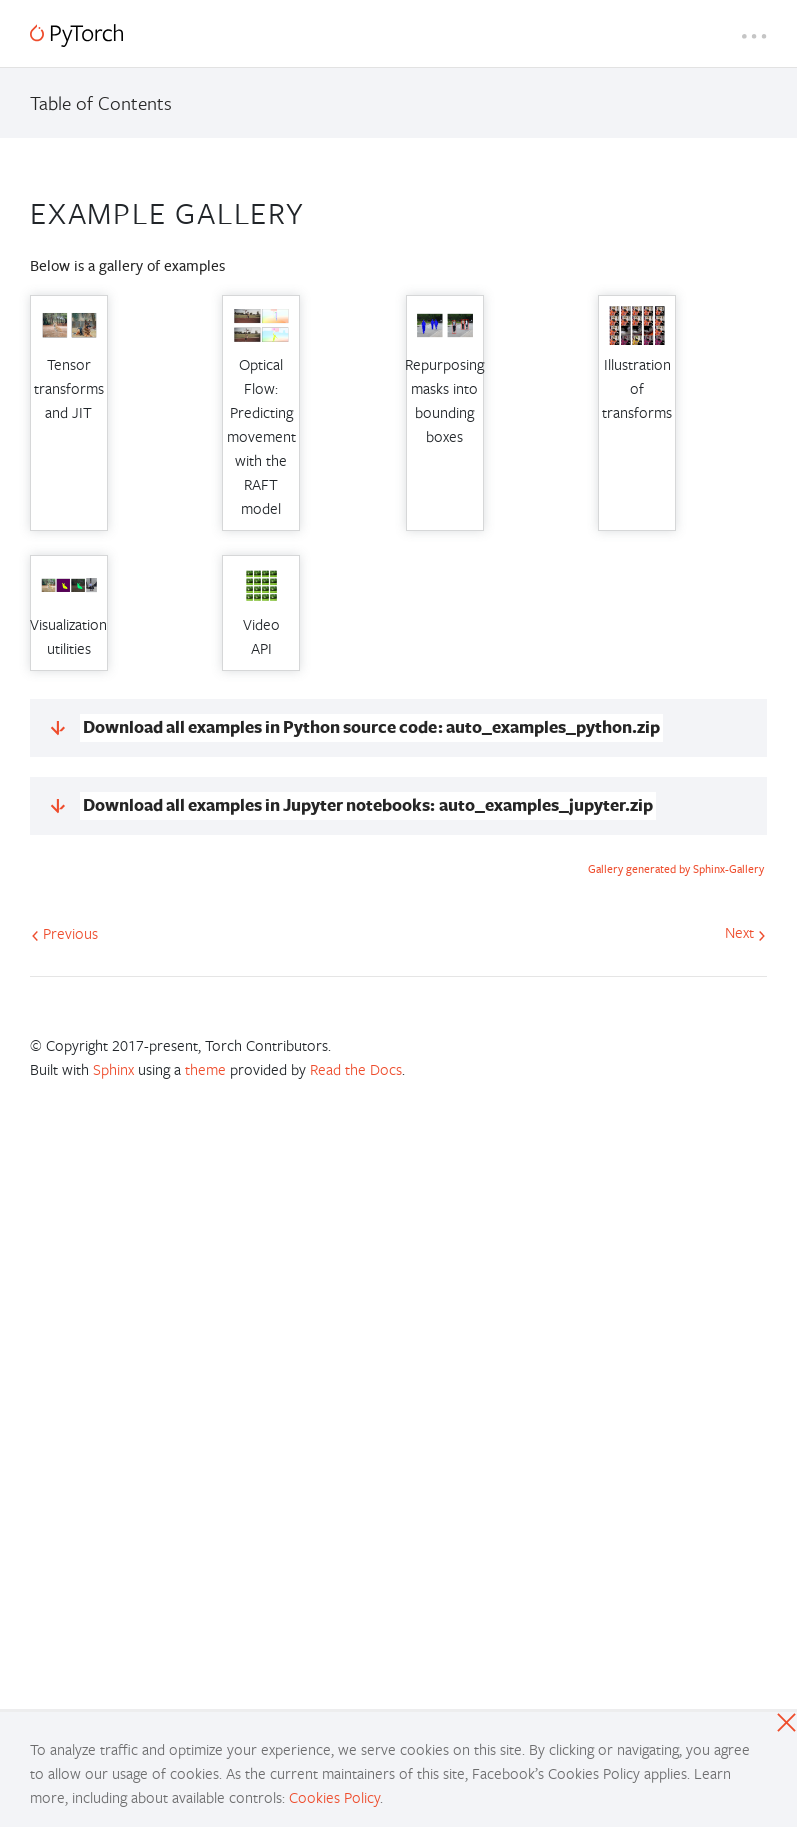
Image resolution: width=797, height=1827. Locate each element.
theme (205, 1069)
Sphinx (113, 1069)
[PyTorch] (76, 35)
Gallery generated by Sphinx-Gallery (676, 868)
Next (745, 932)
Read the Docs (356, 1069)
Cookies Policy (334, 1797)
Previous (64, 933)
